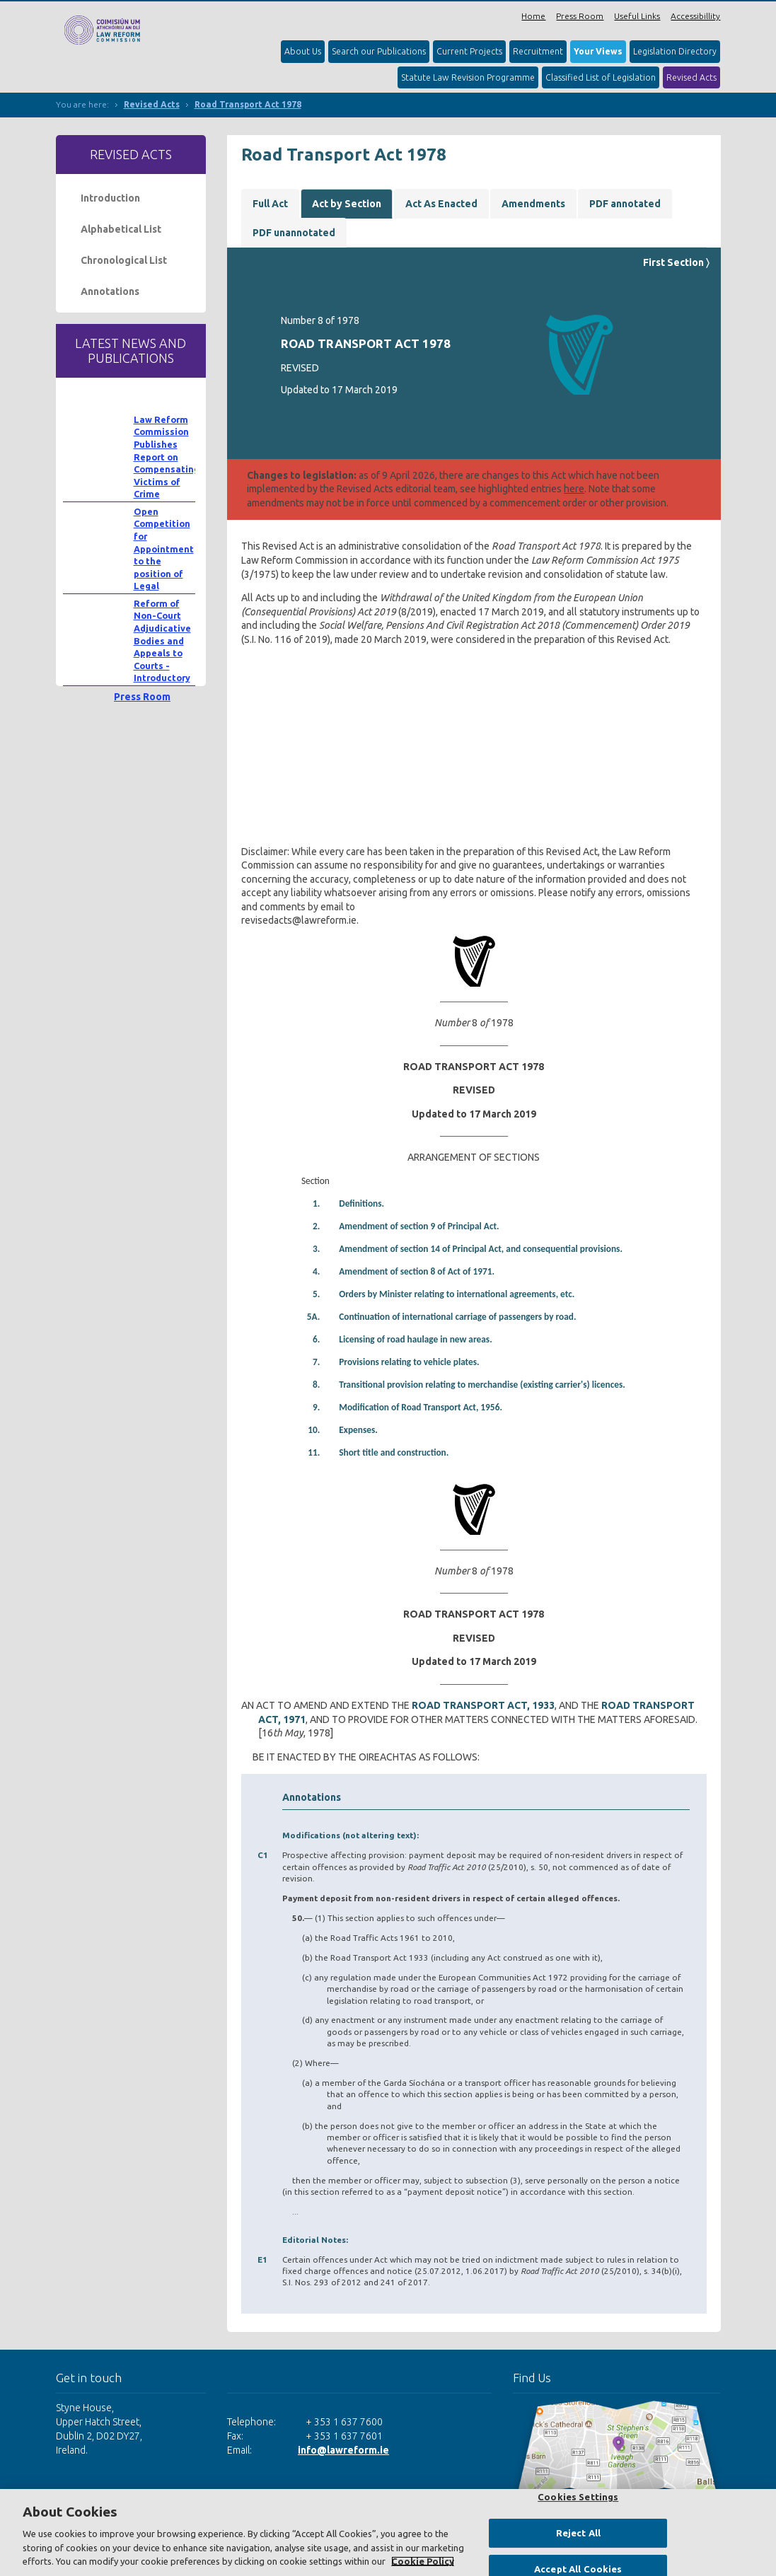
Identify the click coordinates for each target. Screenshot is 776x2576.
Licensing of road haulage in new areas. (415, 1339)
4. (316, 1271)
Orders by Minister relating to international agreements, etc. (456, 1294)
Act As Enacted (441, 203)
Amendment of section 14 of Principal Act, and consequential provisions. (480, 1249)
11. (314, 1452)
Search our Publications (379, 51)
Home (533, 16)
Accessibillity (695, 16)
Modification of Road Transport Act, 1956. (420, 1407)
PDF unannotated (294, 232)
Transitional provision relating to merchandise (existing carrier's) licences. (482, 1385)
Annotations (110, 291)
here (574, 488)
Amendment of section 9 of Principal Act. (419, 1226)
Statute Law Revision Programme (468, 77)
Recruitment (538, 51)
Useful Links (637, 16)
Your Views (598, 51)
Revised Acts (691, 77)
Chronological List (124, 260)
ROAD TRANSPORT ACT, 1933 (483, 1705)
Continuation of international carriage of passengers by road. (457, 1317)
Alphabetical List (121, 229)
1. (316, 1203)
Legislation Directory (675, 51)
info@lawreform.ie (343, 2450)
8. (316, 1385)
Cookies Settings (578, 2497)
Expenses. (358, 1430)
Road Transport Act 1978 (248, 104)
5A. (313, 1317)
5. (316, 1294)
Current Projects (469, 51)
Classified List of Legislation (600, 77)
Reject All (578, 2533)
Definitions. (361, 1203)
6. (316, 1339)
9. (316, 1407)
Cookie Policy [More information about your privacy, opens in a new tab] (422, 2561)
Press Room (579, 16)
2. (316, 1226)
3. (316, 1249)
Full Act (270, 203)
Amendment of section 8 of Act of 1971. (416, 1271)
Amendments (533, 203)
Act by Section (346, 203)
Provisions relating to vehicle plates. (409, 1362)
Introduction (110, 198)
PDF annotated (625, 203)
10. (314, 1430)
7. (316, 1362)
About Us (302, 51)
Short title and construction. (393, 1452)
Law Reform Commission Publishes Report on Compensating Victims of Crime (166, 456)
